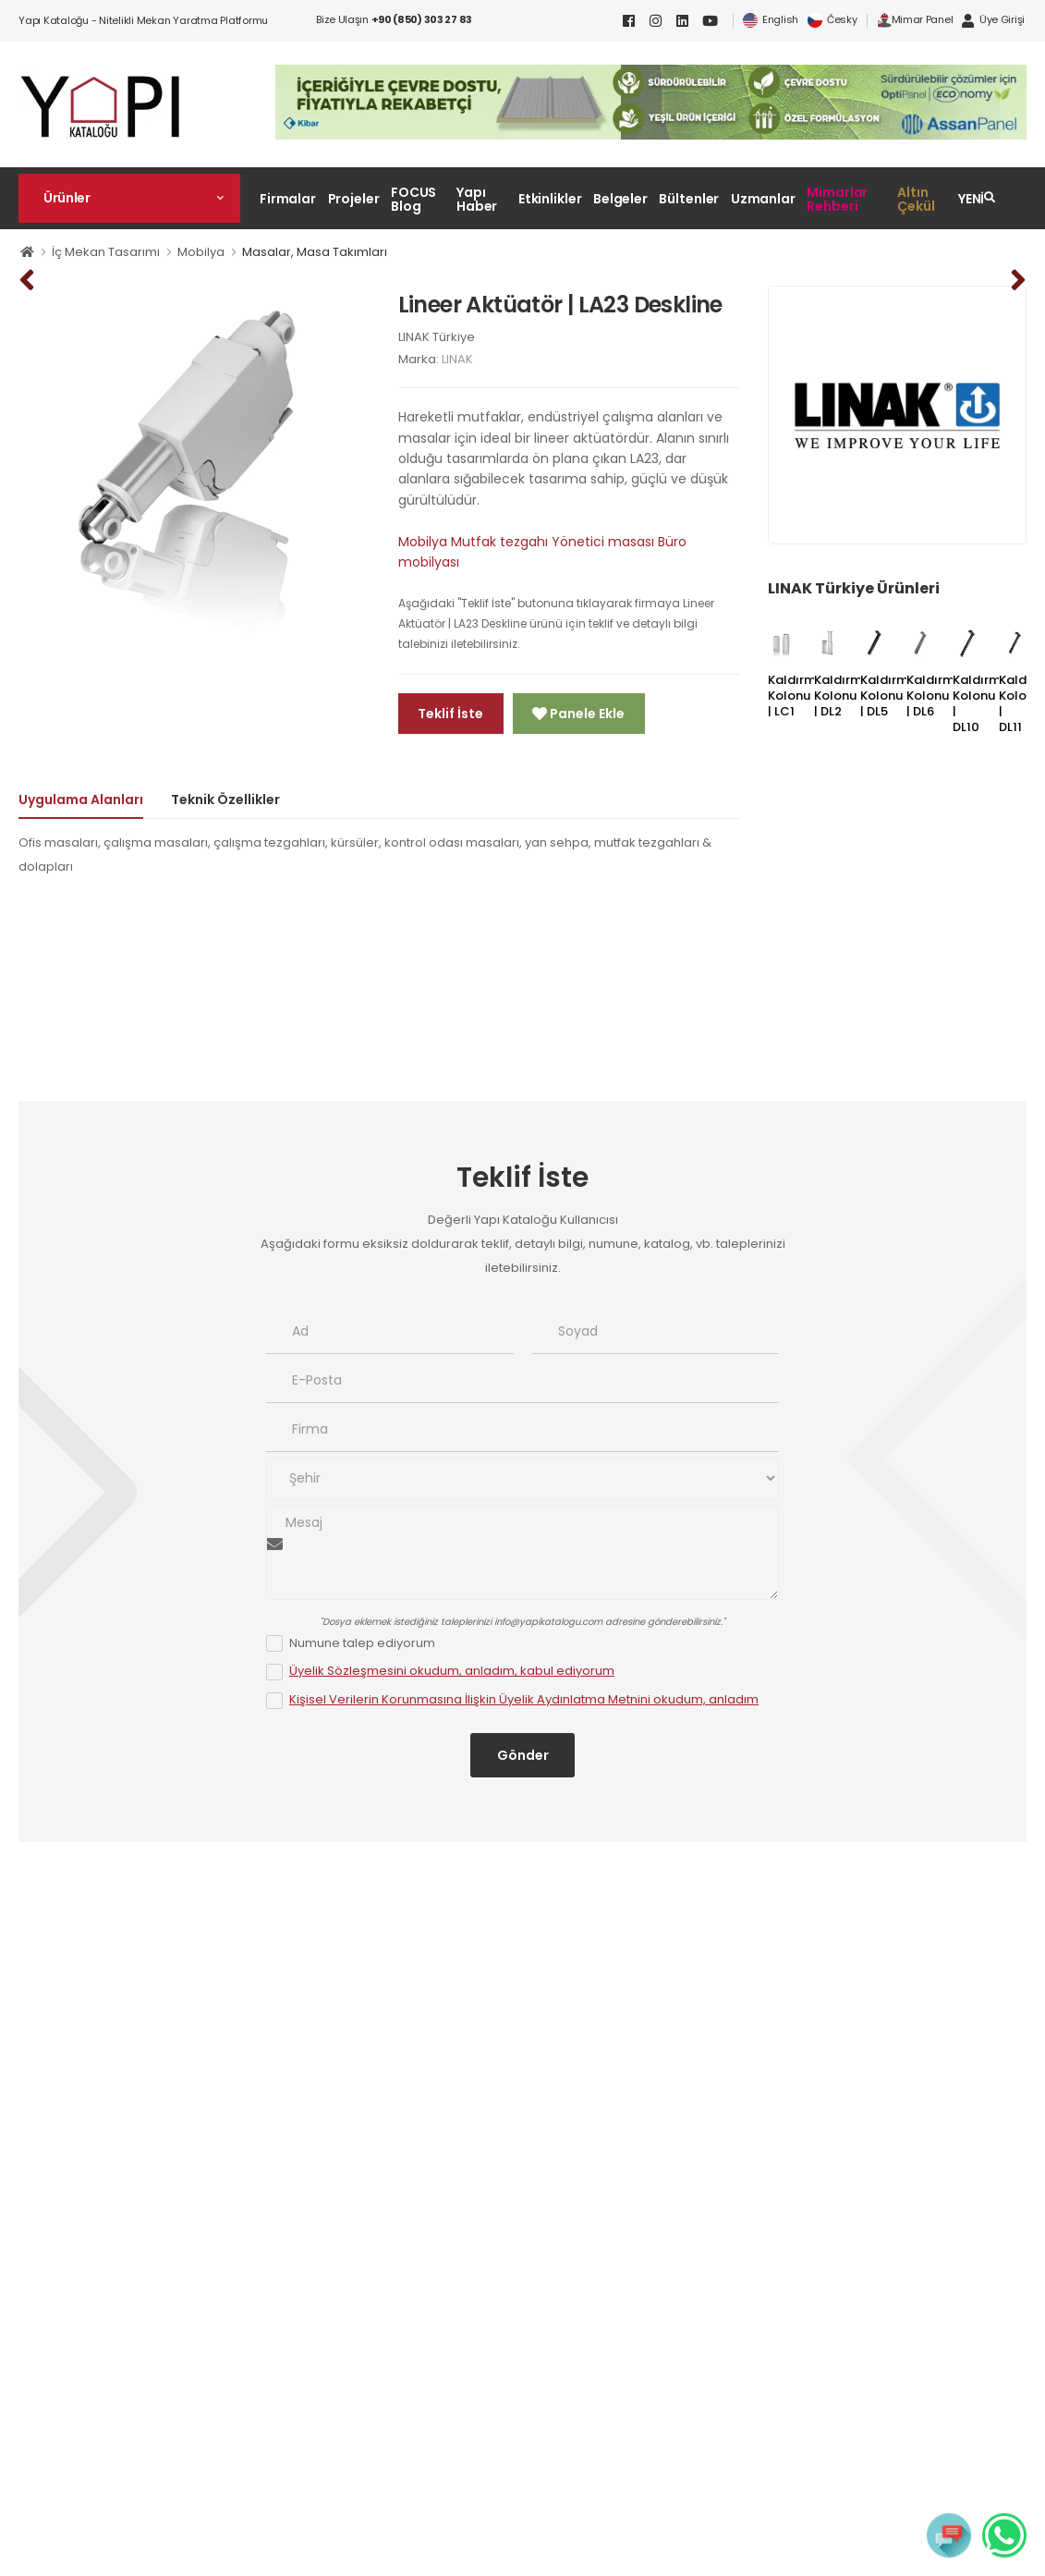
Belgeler (620, 198)
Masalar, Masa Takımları (314, 252)
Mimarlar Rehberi (837, 199)
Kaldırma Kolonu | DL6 (934, 695)
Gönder (523, 1755)
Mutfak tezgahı (499, 541)
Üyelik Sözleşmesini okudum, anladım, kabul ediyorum (451, 1670)
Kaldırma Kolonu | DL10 (981, 703)
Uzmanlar (763, 198)
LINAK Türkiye (436, 337)
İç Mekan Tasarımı (106, 252)
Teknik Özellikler (225, 799)
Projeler (354, 198)
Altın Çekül (915, 199)
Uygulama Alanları (80, 799)
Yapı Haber (476, 199)
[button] (129, 198)
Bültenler (689, 198)
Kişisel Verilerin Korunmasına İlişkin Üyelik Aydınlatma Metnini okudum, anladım (524, 1699)
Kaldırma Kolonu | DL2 (842, 695)
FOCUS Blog (413, 199)
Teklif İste (450, 713)
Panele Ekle (586, 713)
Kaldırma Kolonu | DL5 (888, 695)
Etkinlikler (550, 198)
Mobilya (201, 252)
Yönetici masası (603, 541)
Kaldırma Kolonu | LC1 (796, 695)
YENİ (971, 198)
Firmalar (288, 198)
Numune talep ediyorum (362, 1643)
